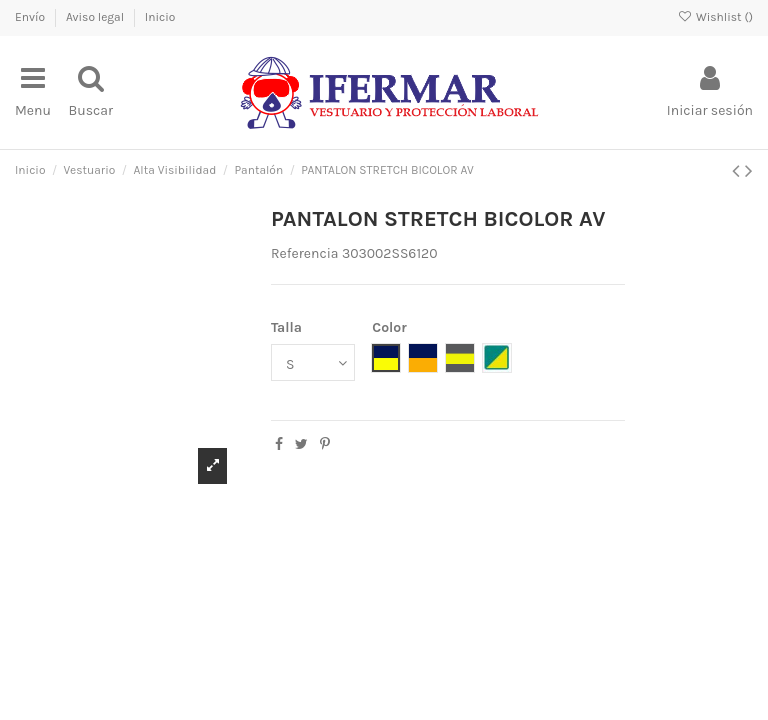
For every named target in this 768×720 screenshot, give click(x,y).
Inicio (160, 17)
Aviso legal (96, 17)
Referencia (305, 253)
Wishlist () (715, 17)
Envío (31, 17)
